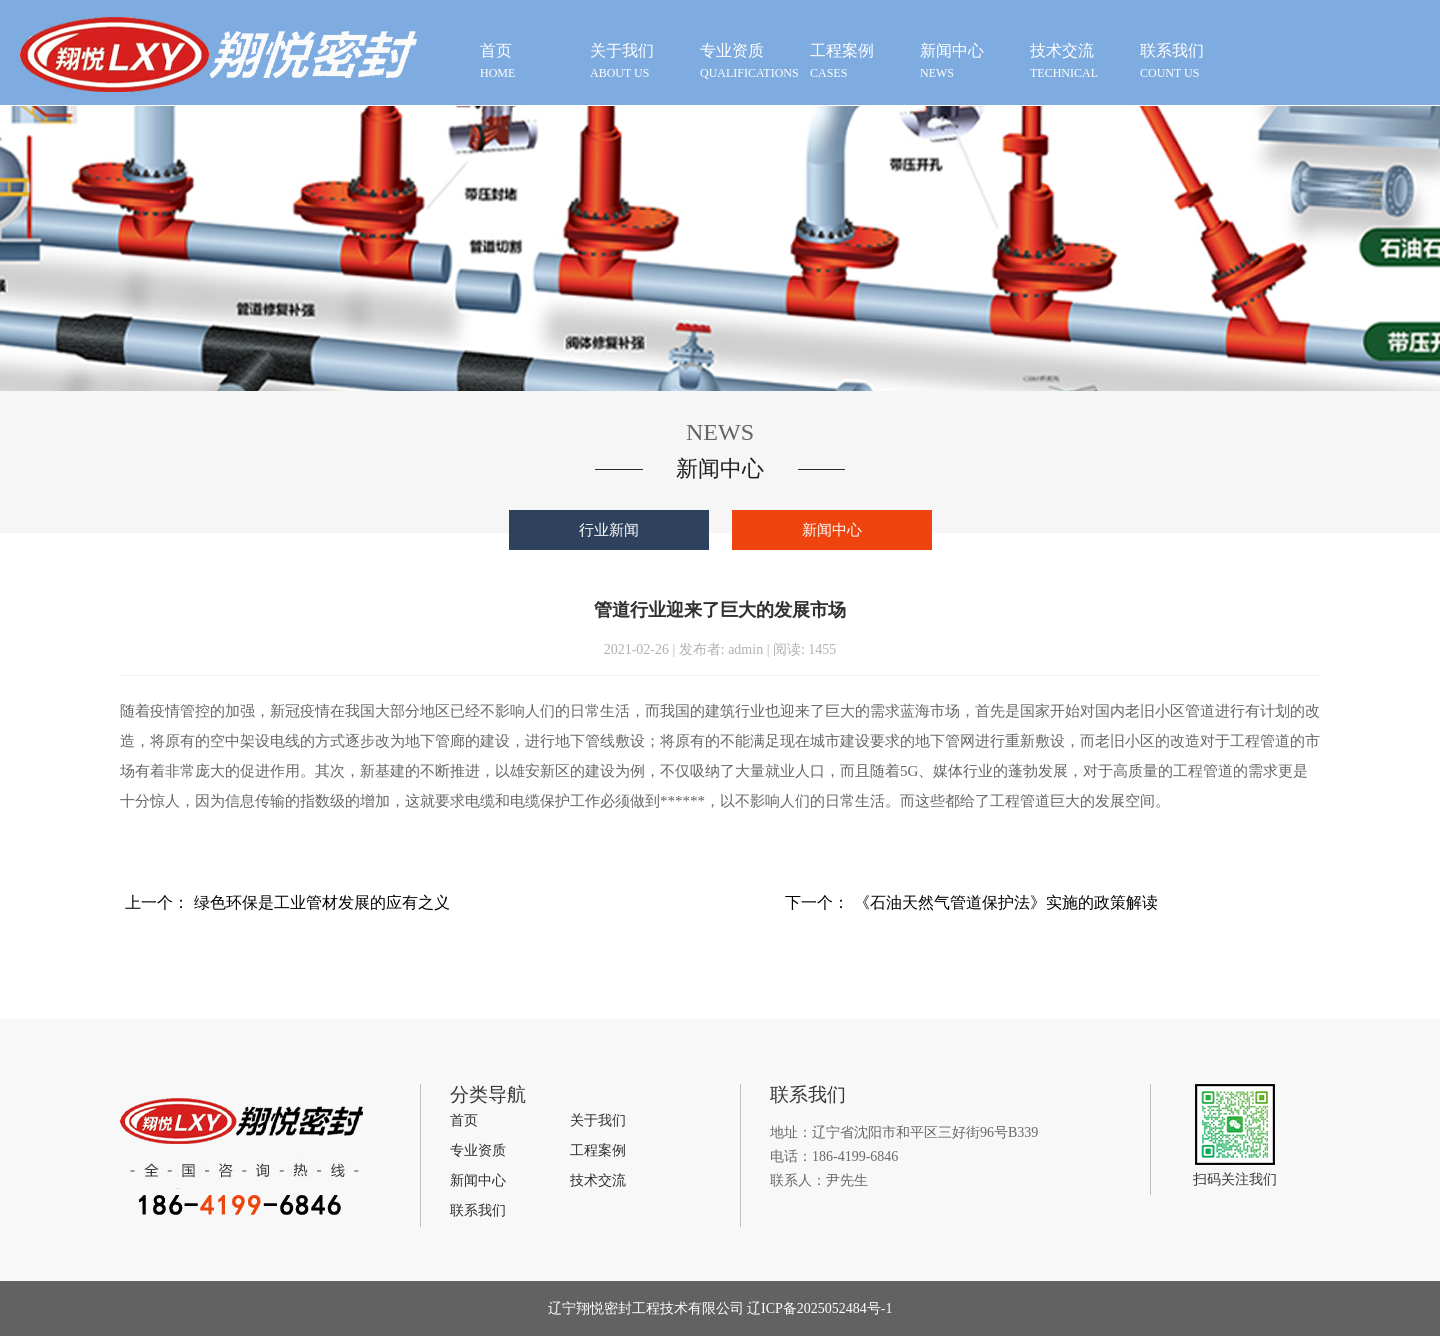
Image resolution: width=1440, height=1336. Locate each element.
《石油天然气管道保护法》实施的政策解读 (1006, 902)
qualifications (750, 60)
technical (1080, 60)
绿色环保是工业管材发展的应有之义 (322, 902)
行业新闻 (609, 530)
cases (860, 60)
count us (1190, 60)
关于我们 (598, 1120)
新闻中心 (832, 530)
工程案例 (598, 1150)
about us (640, 60)
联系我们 (478, 1210)
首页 (464, 1120)
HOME (530, 60)
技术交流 (598, 1180)
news (970, 60)
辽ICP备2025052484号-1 (818, 1308)
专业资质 (478, 1150)
